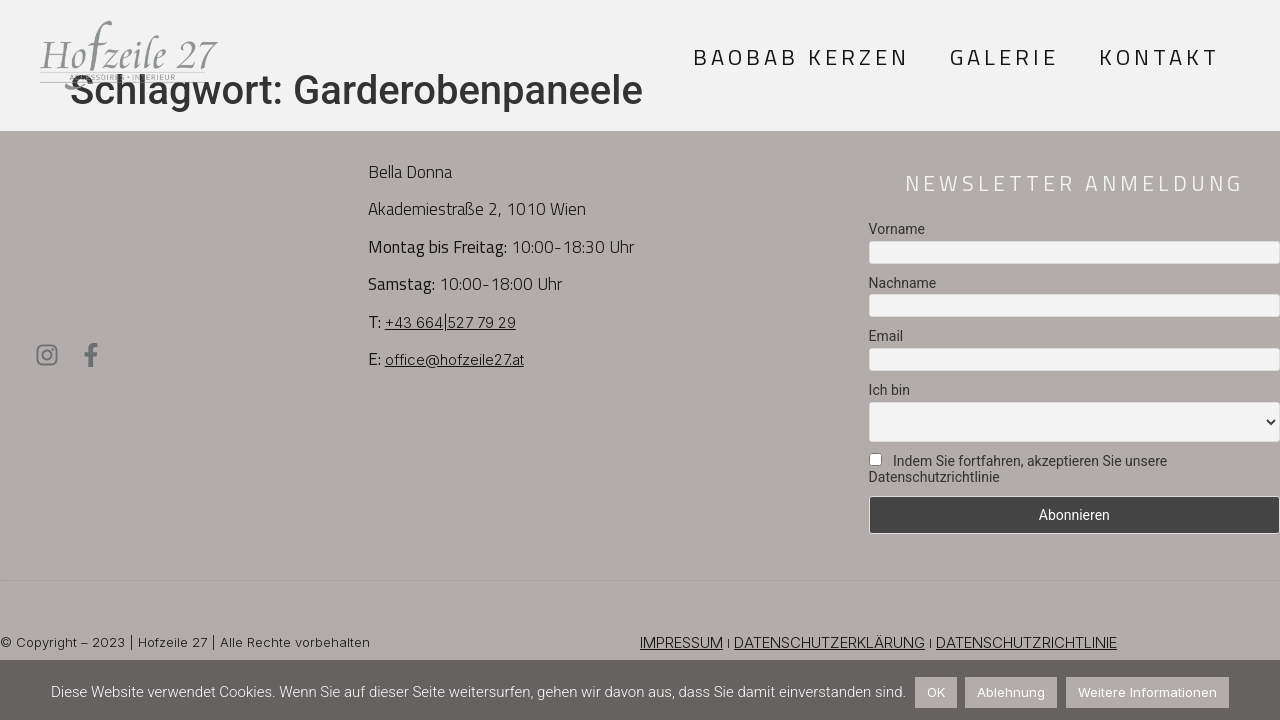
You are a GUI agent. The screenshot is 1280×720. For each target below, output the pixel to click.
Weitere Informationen (1147, 692)
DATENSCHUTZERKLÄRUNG (829, 642)
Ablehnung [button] (1011, 692)
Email (886, 336)
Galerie (1004, 57)
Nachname (903, 283)
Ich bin (889, 390)
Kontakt (1159, 57)
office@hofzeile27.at (454, 359)
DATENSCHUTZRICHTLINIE (1026, 642)
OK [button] (936, 692)
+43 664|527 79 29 (450, 322)
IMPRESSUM (681, 642)
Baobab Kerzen (801, 57)
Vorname (897, 229)
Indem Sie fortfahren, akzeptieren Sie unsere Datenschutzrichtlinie (1018, 469)
